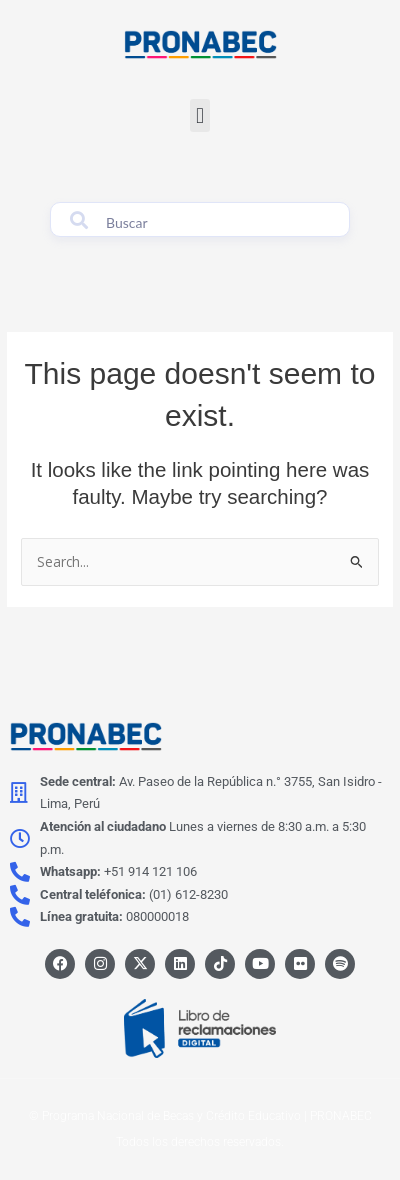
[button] (199, 115)
